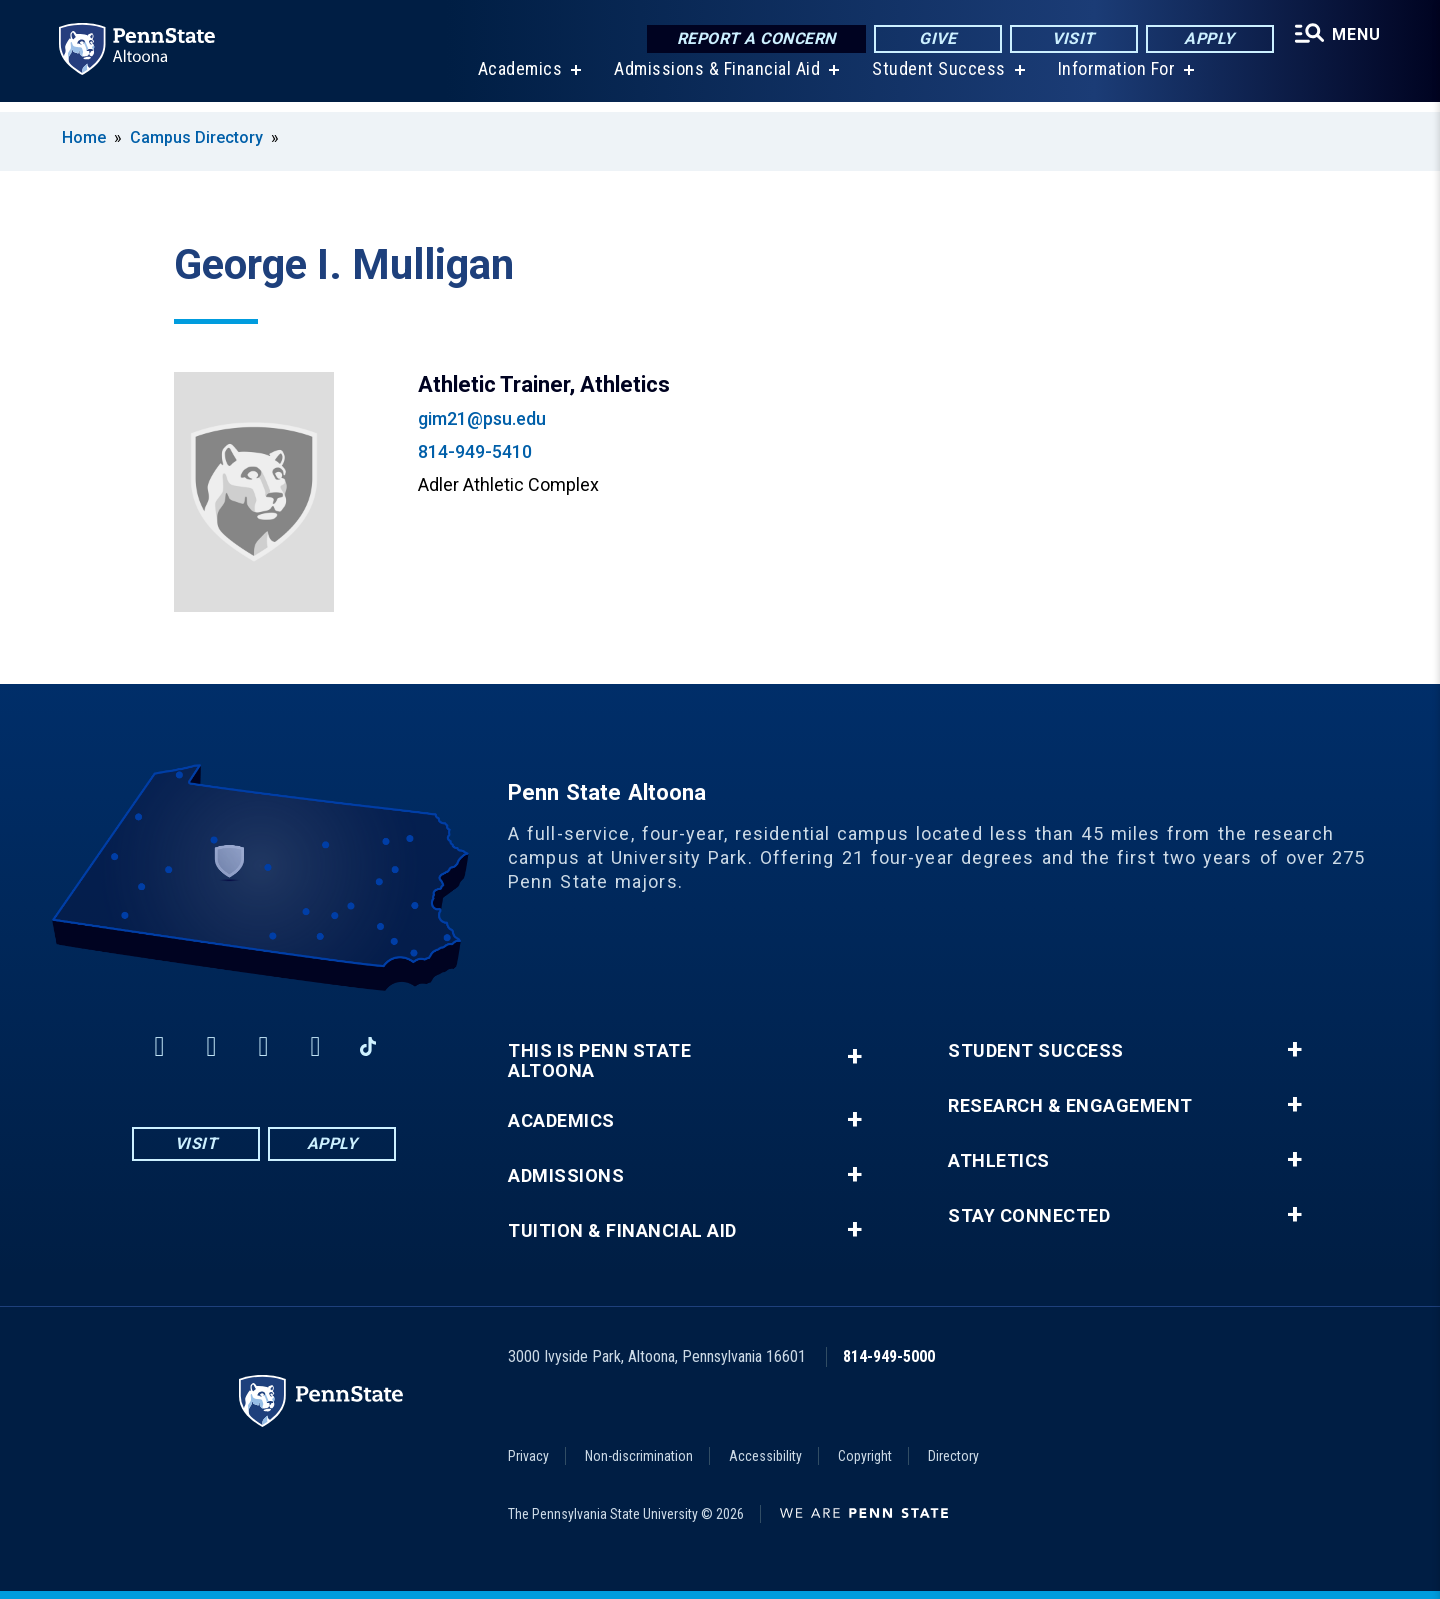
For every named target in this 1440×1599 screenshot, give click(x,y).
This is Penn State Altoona (599, 1061)
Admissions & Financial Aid (714, 79)
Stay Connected (1029, 1216)
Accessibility (765, 1456)
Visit (1069, 39)
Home (84, 137)
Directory (953, 1456)
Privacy (528, 1456)
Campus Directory (196, 137)
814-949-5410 (475, 451)
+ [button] (854, 1056)
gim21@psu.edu (482, 418)
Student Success (936, 79)
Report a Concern (751, 39)
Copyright (865, 1456)
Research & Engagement (1070, 1106)
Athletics (999, 1161)
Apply (1205, 39)
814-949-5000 (889, 1356)
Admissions (566, 1176)
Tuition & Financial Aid (622, 1231)
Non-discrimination (639, 1456)
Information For (1114, 79)
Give (933, 39)
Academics (517, 79)
